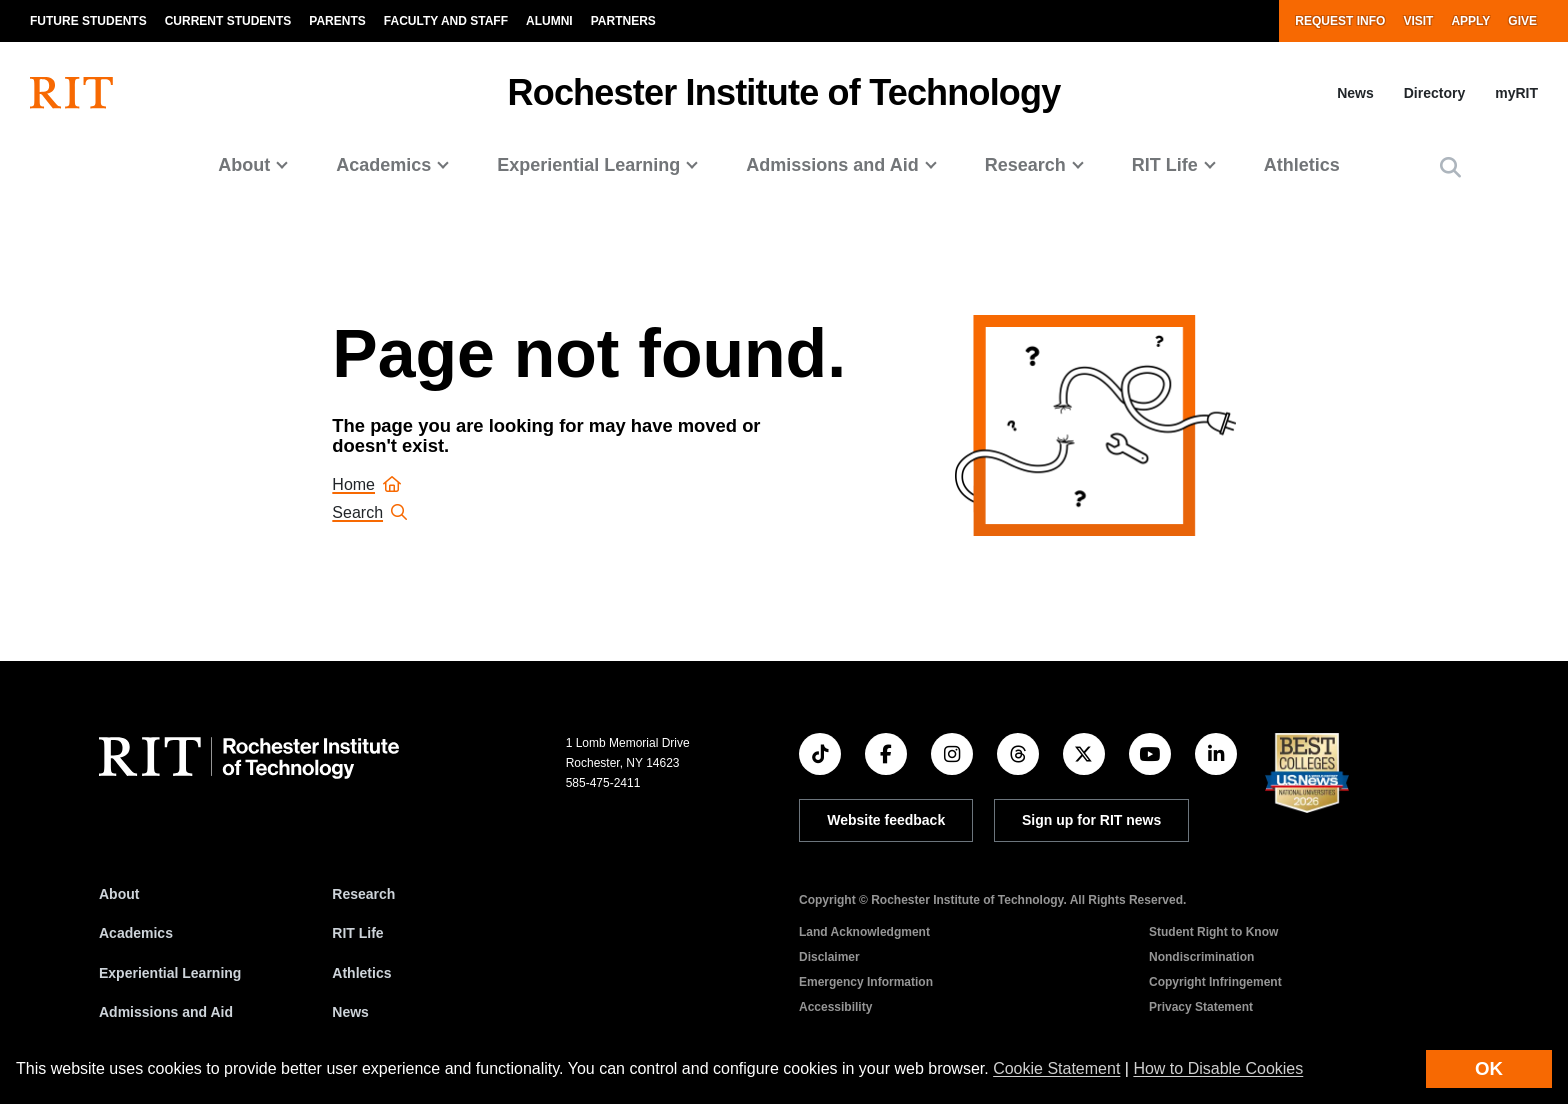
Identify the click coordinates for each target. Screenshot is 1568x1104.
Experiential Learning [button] (588, 165)
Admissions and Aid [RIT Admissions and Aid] (166, 1012)
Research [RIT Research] (363, 894)
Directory (1434, 93)
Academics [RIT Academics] (136, 933)
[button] (1450, 167)
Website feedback (886, 820)
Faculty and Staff (446, 21)
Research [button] (1025, 165)
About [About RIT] (119, 894)
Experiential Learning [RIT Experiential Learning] (170, 973)
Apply (1470, 21)
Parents (337, 21)
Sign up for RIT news (1091, 820)
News (1355, 93)
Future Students (88, 21)
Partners (623, 21)
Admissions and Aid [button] (832, 165)
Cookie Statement (1056, 1068)
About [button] (244, 165)
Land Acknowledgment (864, 932)
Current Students (228, 21)
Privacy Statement (1201, 1007)
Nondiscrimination (1201, 957)
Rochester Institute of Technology (784, 92)
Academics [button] (383, 165)
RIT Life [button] (1165, 165)
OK (1489, 1068)
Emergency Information (866, 982)
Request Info (1340, 21)
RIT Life (357, 933)
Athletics (1302, 165)
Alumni (549, 21)
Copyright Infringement (1215, 982)
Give (1522, 21)
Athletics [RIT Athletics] (361, 973)
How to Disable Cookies (1218, 1068)
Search (369, 512)
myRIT (1516, 93)
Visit (1418, 21)
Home (366, 484)
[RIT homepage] (71, 93)
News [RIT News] (350, 1012)
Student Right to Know (1213, 932)
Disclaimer (829, 957)
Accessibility (835, 1007)
